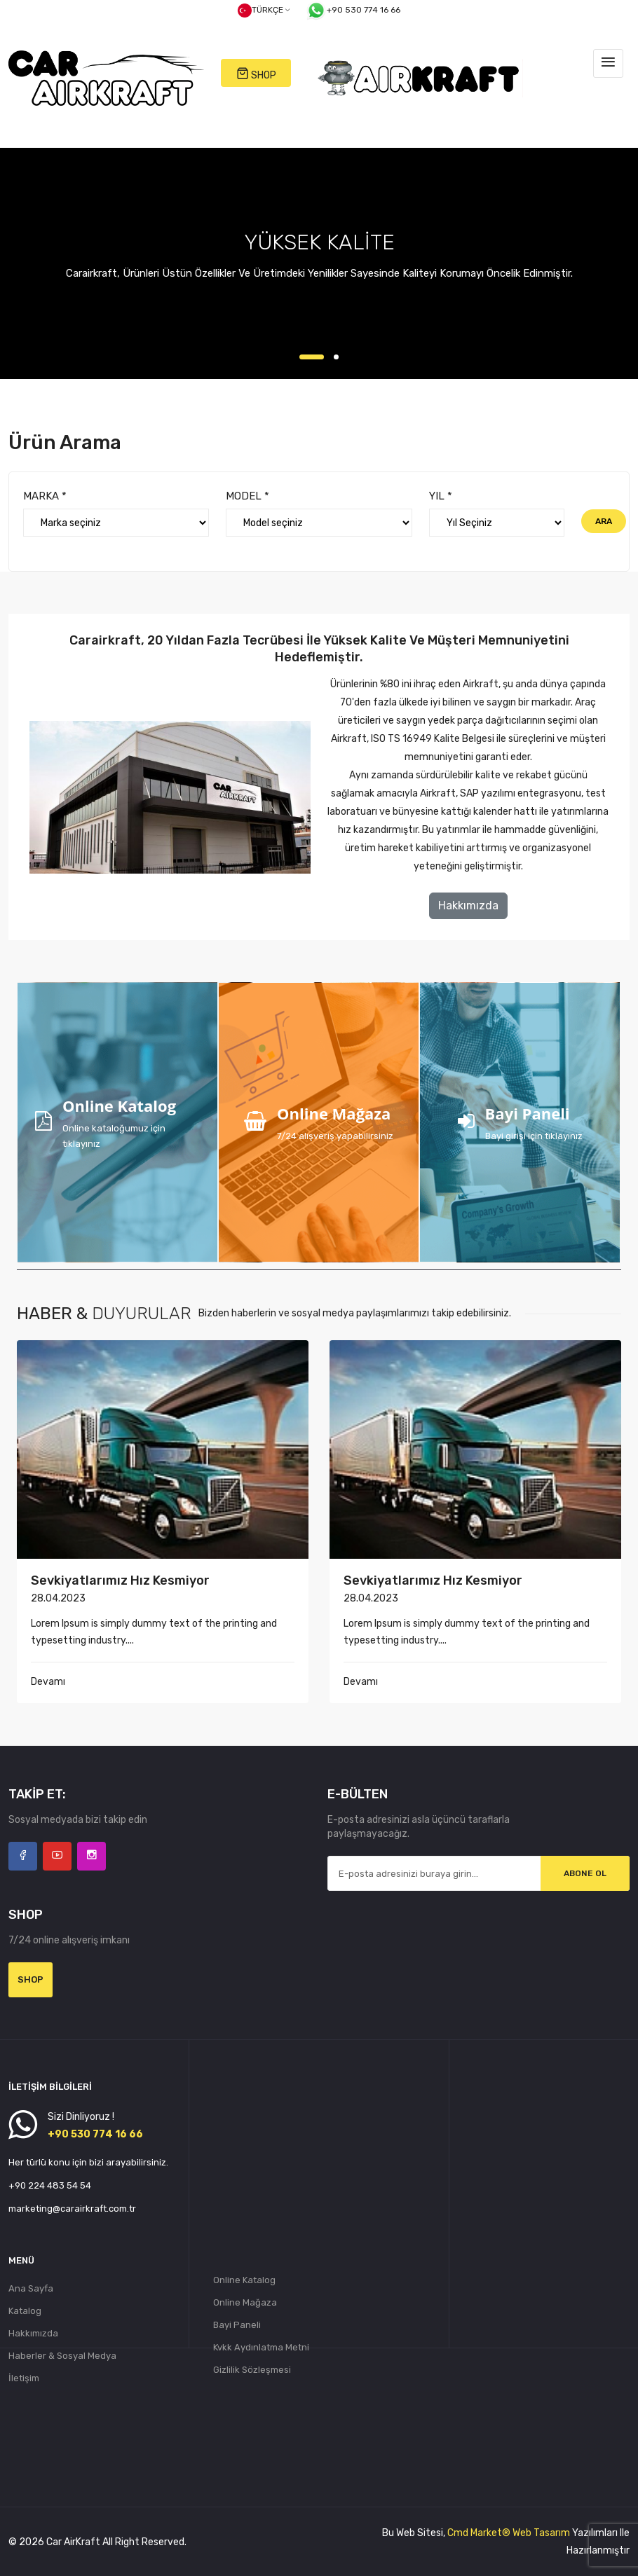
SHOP (256, 74)
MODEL (247, 496)
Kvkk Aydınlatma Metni (261, 2347)
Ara (603, 521)
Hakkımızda (468, 905)
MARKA (45, 496)
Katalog (24, 2311)
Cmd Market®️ (478, 2533)
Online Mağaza (245, 2302)
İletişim (23, 2378)
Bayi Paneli (237, 2325)
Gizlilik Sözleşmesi (252, 2369)
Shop (30, 1979)
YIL (440, 496)
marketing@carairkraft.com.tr (72, 2208)
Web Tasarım (541, 2533)
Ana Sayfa (30, 2288)
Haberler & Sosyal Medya (62, 2355)
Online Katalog (244, 2280)
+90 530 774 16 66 (353, 10)
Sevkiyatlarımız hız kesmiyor (120, 1580)
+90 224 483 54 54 (49, 2185)
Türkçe (264, 11)
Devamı (48, 1682)
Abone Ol (585, 1873)
